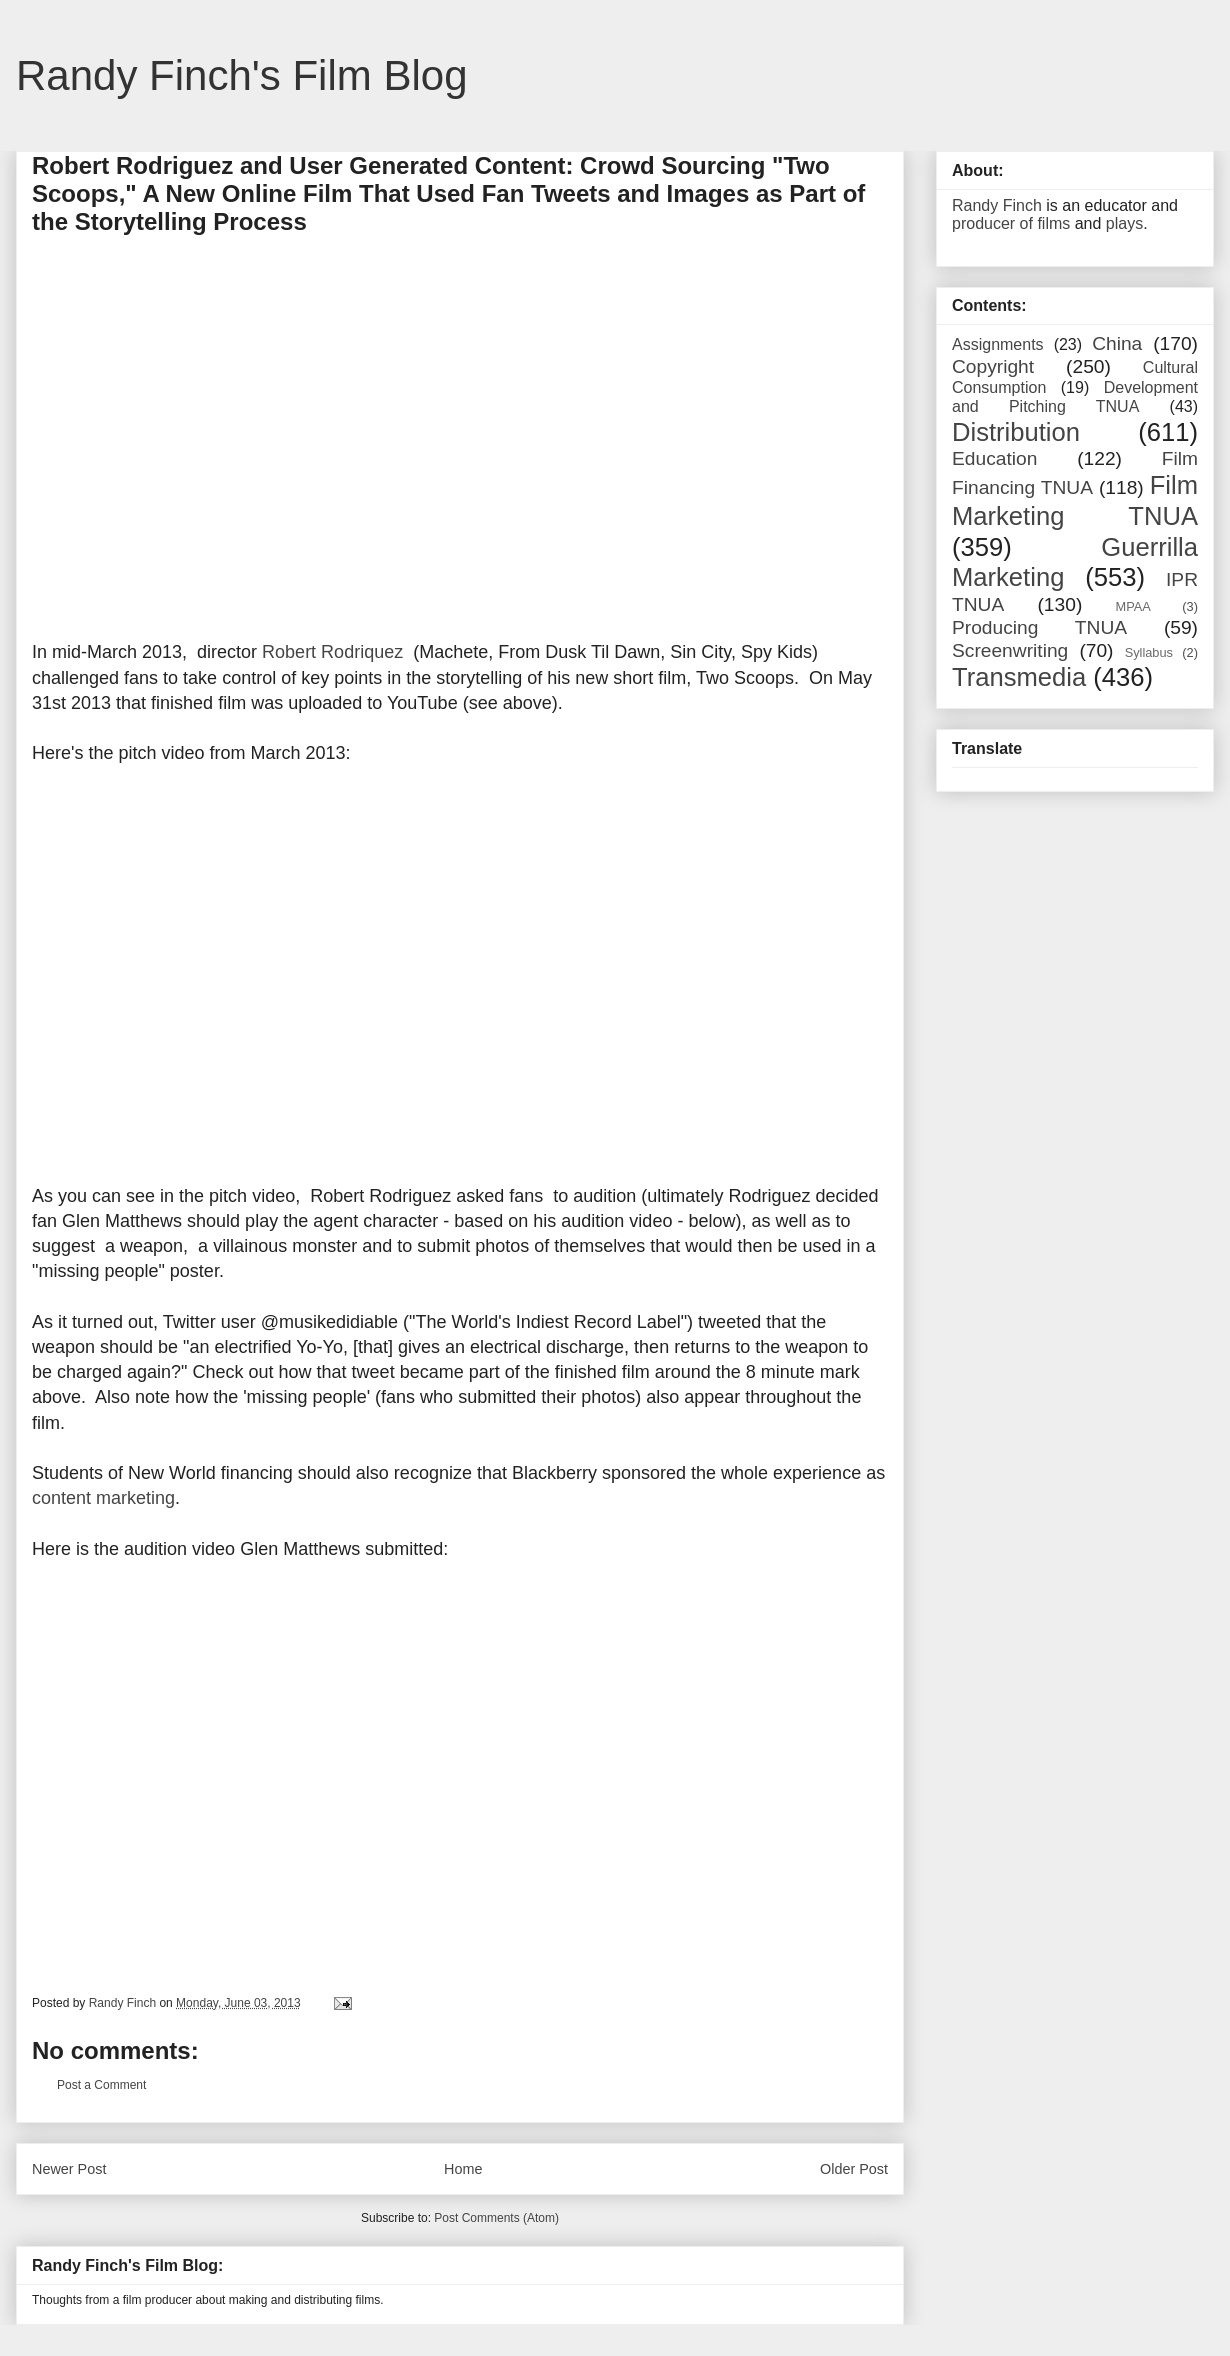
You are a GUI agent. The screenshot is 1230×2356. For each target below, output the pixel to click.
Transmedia (1019, 677)
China (1117, 343)
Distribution (1016, 432)
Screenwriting (1010, 650)
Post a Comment (101, 2085)
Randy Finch (997, 205)
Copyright (993, 366)
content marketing (103, 1498)
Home (463, 2169)
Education (994, 458)
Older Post (854, 2169)
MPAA (1133, 606)
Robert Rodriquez (332, 652)
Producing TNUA (1039, 627)
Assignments (998, 344)
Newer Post (69, 2169)
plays (1124, 223)
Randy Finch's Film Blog (242, 75)
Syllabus (1149, 652)
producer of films (1011, 223)
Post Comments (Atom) (496, 2218)
